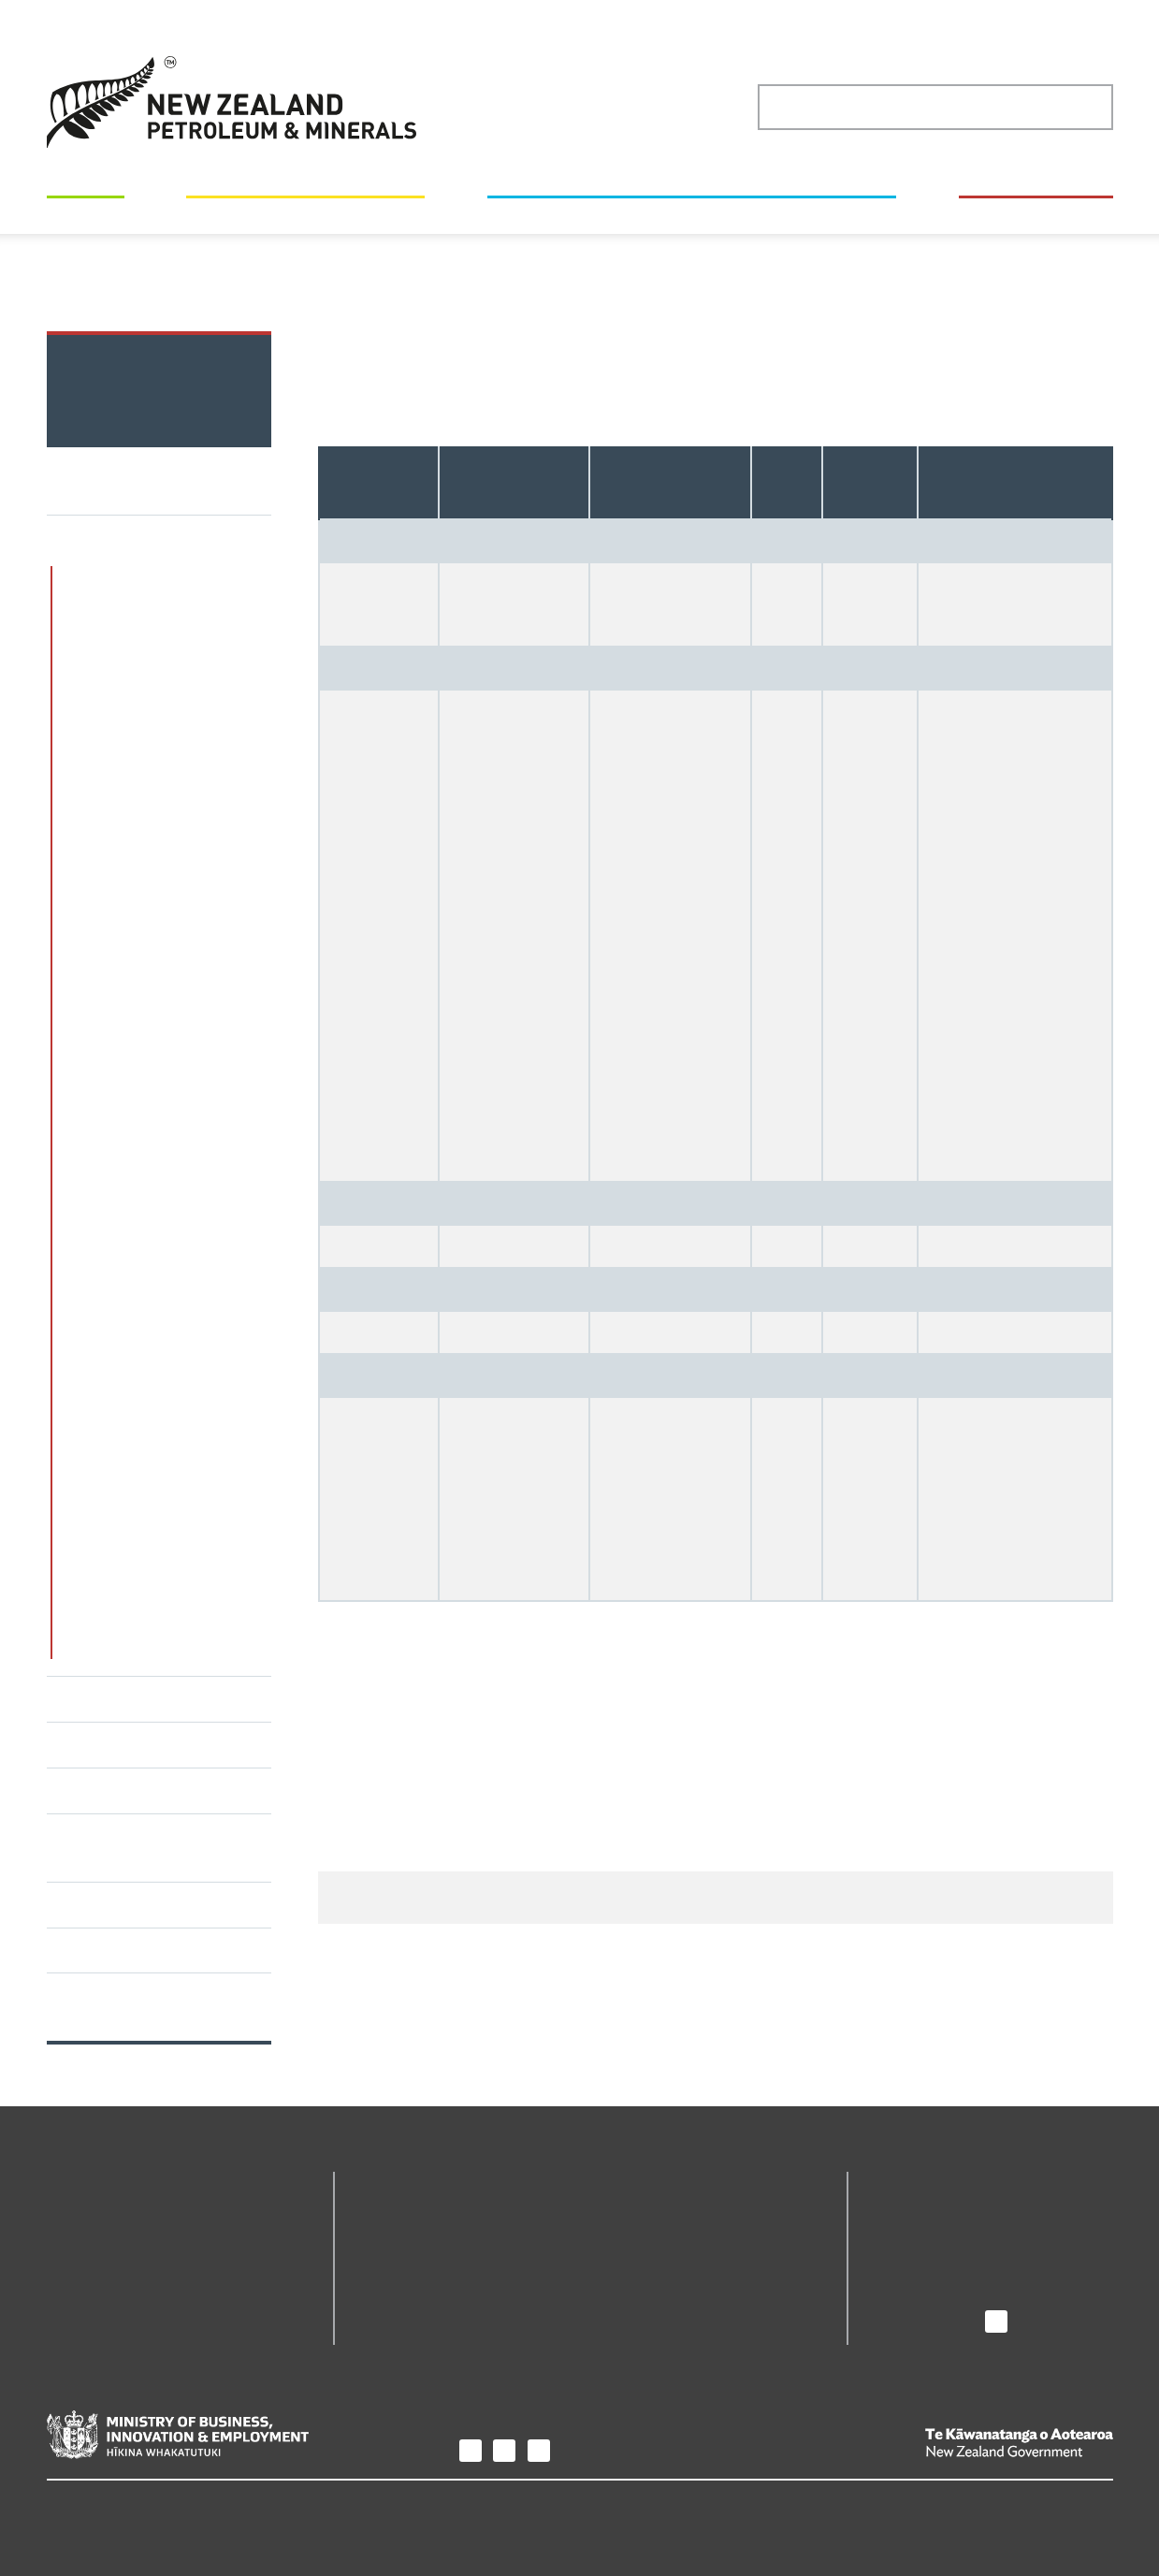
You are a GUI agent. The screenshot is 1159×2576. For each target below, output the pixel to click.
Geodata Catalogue (424, 2214)
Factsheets (93, 1904)
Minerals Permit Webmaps (693, 2214)
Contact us (909, 2293)
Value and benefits (123, 1790)
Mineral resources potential (157, 576)
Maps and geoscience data (302, 213)
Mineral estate (106, 1744)
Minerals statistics (603, 270)
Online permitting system (447, 2240)
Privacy (72, 2508)
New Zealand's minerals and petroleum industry (690, 213)
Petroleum (91, 1698)
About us (909, 2182)
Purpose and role (932, 2214)
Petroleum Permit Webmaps (456, 2267)
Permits (88, 213)
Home (149, 270)
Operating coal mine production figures (829, 270)
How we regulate (1034, 213)
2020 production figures (118, 290)
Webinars (87, 1950)
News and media (930, 2240)
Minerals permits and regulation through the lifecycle (141, 633)
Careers (900, 2267)
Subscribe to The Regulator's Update (126, 2006)
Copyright (149, 2508)
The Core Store (653, 2240)
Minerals (509, 270)
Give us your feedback (768, 1916)
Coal (684, 270)
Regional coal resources (174, 875)
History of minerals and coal (158, 1592)
